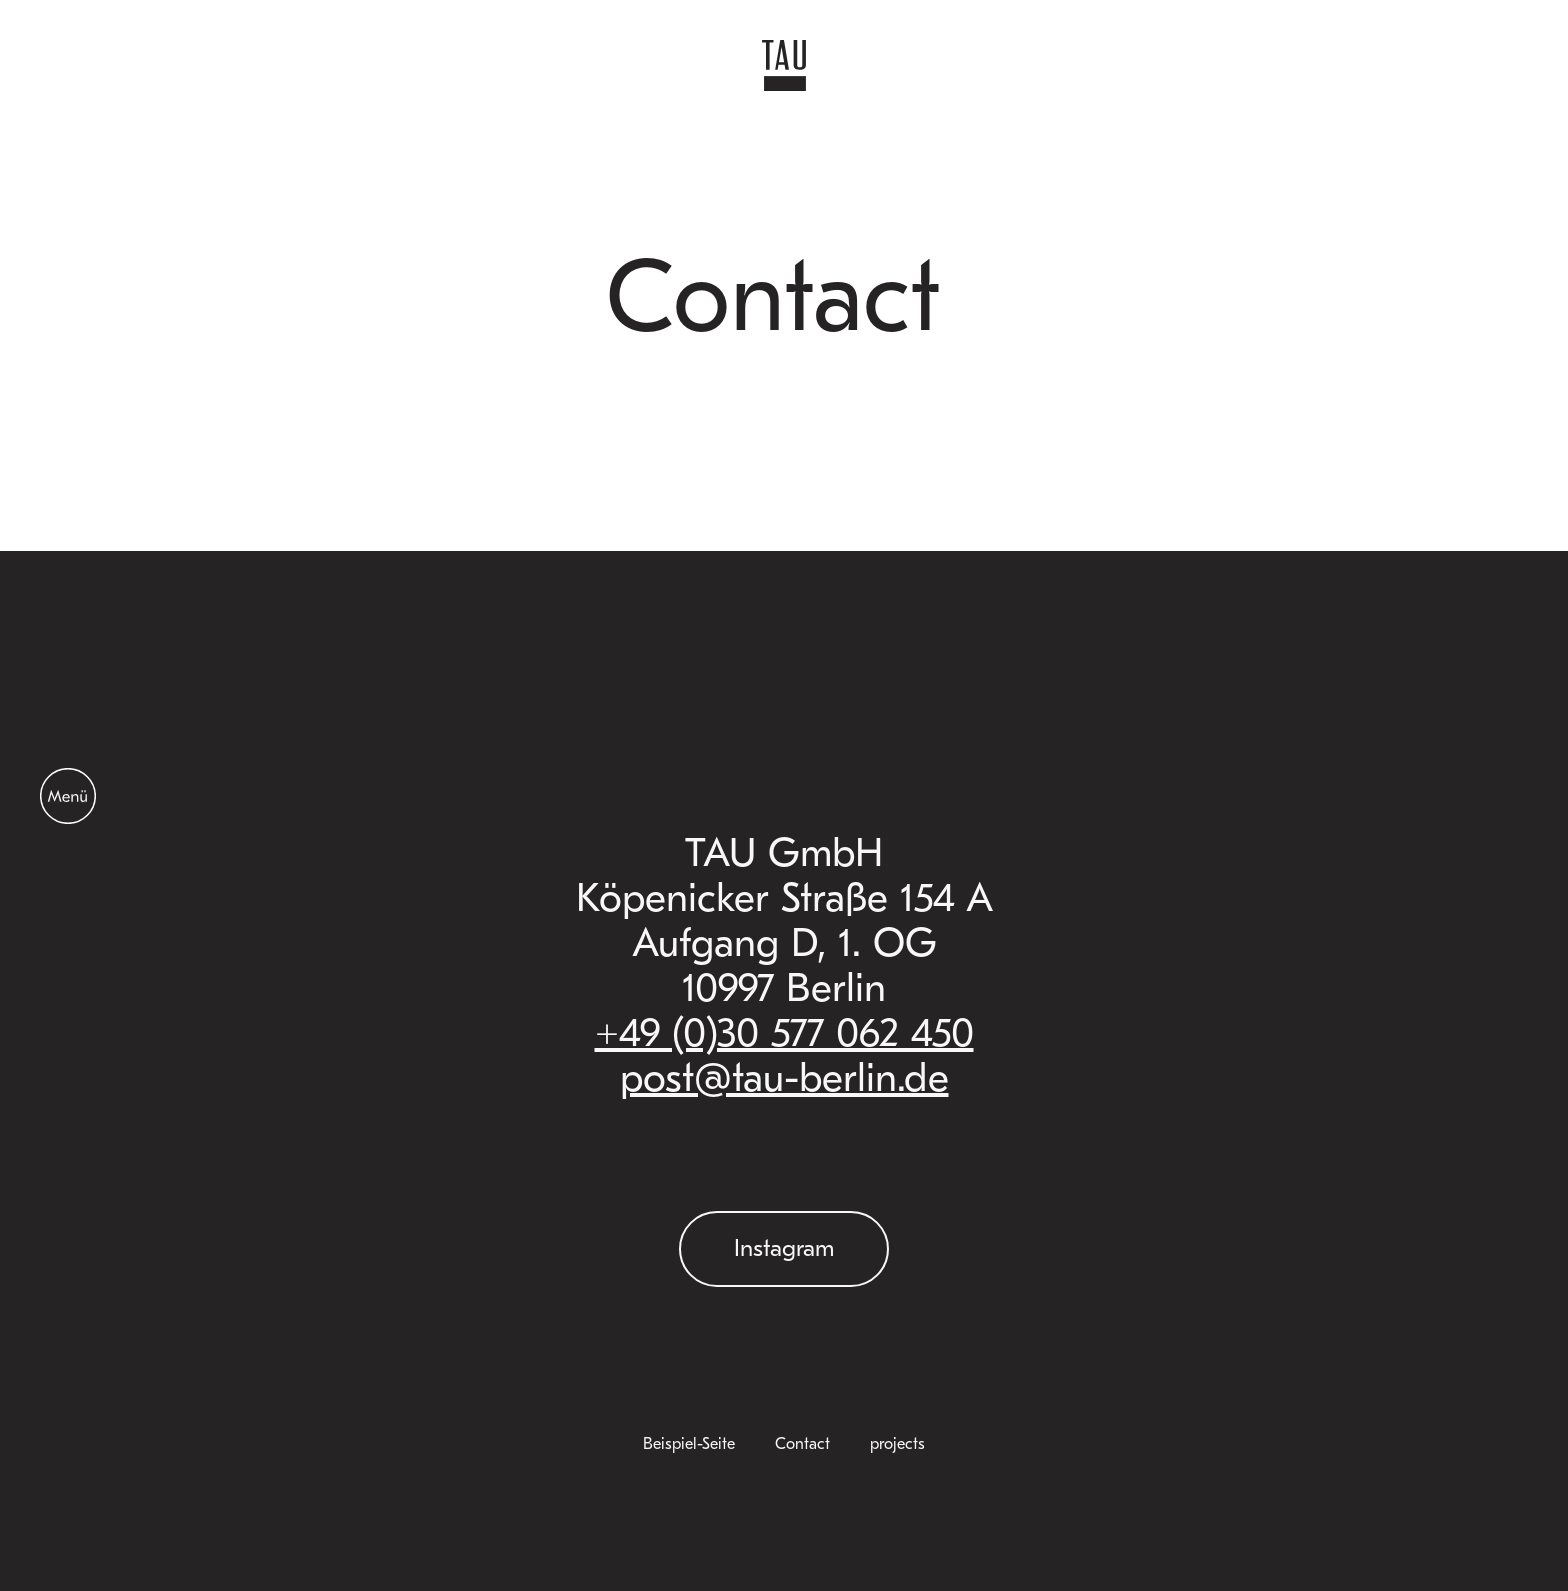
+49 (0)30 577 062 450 (784, 1033)
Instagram (784, 1248)
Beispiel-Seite (689, 1444)
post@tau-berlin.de (784, 1078)
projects (897, 1444)
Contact (802, 1444)
